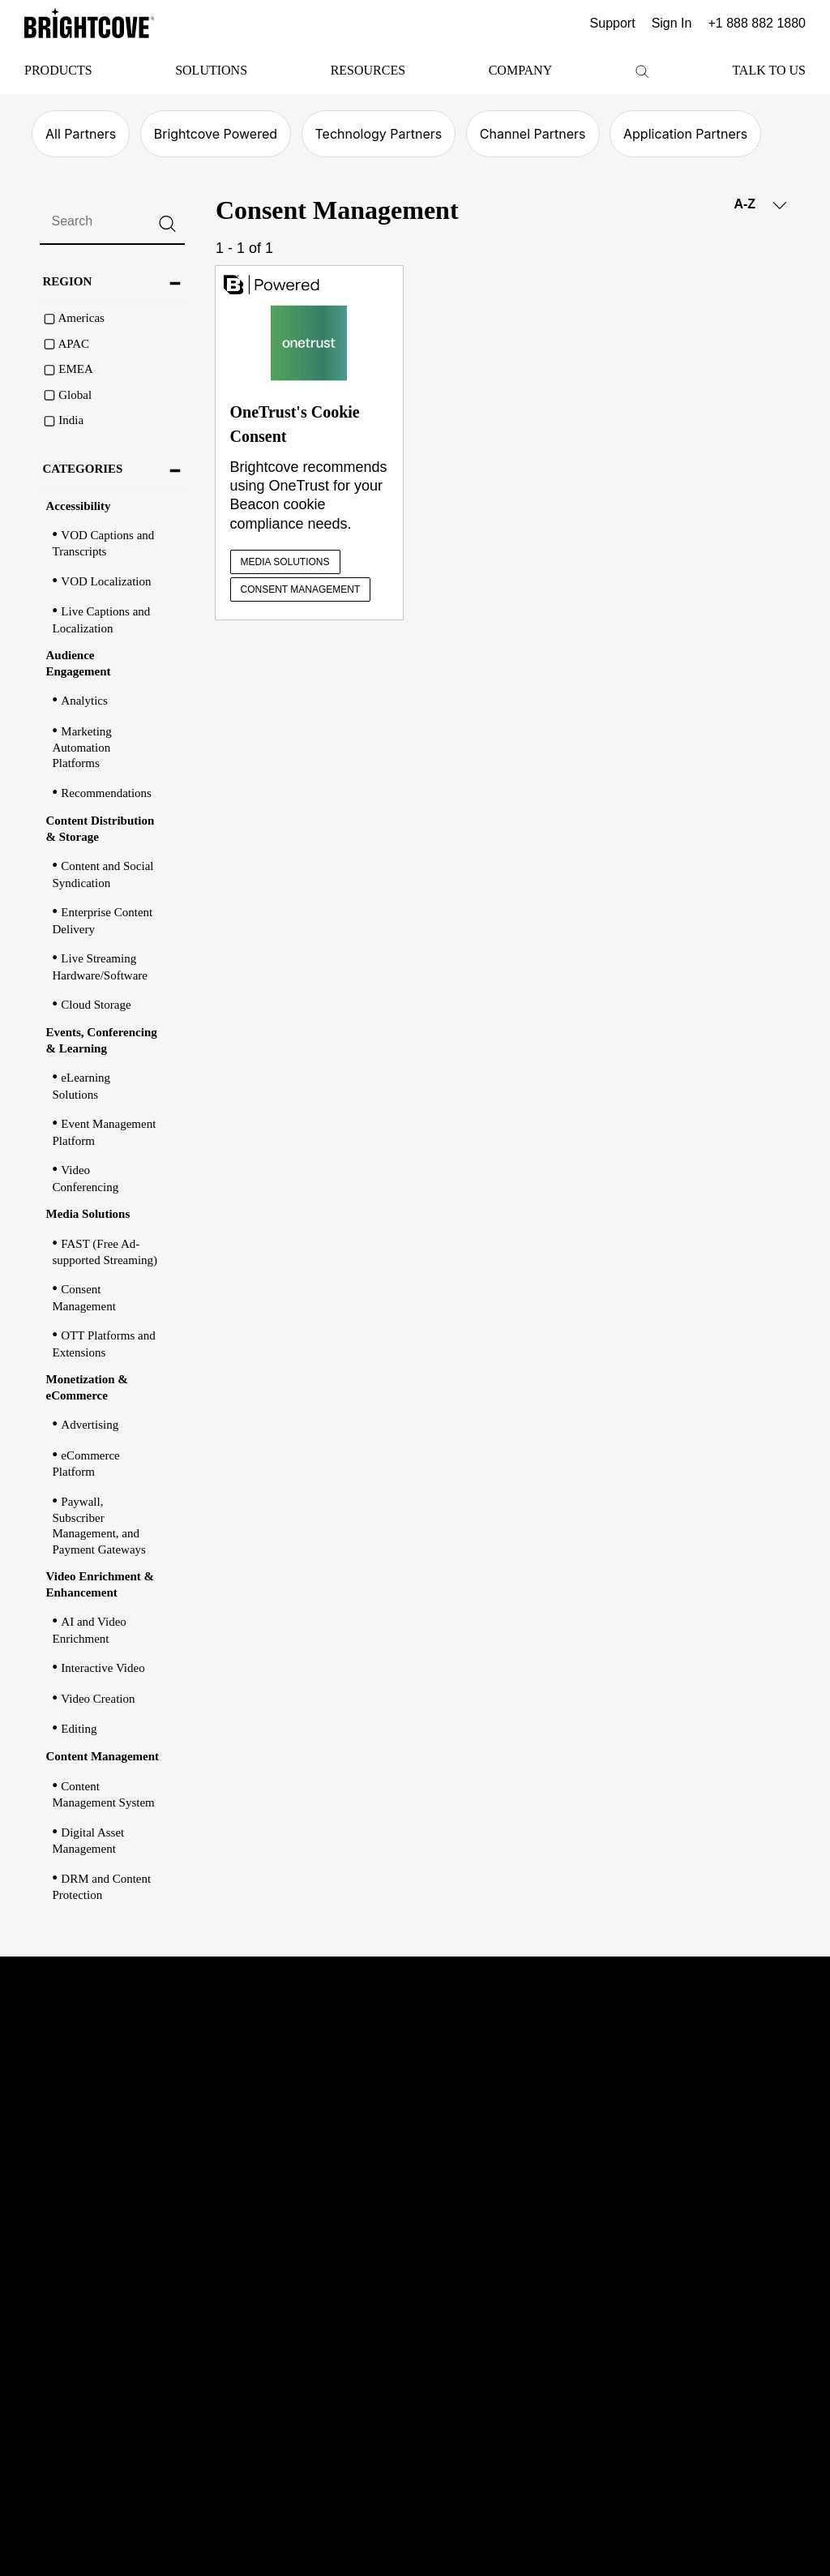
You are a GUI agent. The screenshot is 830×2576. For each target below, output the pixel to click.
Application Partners (685, 134)
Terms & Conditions (454, 2369)
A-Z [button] (760, 204)
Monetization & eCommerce (87, 1387)
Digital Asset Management (89, 1840)
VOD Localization (106, 581)
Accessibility (78, 505)
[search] (112, 222)
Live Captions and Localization (102, 619)
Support (612, 23)
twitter (788, 2087)
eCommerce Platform (86, 1463)
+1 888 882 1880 (757, 23)
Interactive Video (102, 1667)
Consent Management (84, 1297)
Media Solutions (88, 1213)
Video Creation (98, 1698)
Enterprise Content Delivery (103, 920)
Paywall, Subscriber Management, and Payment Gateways (99, 1525)
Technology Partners (379, 134)
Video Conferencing (86, 1178)
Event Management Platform (104, 1132)
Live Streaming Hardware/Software (100, 966)
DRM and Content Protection (102, 1886)
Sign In (672, 23)
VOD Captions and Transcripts (104, 543)
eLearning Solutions (82, 1085)
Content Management (103, 1756)
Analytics (84, 700)
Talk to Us (769, 70)
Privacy (376, 2369)
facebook (788, 2121)
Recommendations (106, 793)
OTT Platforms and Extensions (104, 1343)
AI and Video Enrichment (89, 1629)
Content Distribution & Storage (100, 828)
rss (788, 2189)
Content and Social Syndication (103, 874)
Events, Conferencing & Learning (101, 1040)
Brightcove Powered (215, 134)
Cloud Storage (95, 1004)
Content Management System (104, 1794)
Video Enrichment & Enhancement (100, 1584)
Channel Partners (533, 134)
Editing (78, 1728)
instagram (788, 2155)
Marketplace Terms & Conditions (590, 2369)
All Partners (80, 134)
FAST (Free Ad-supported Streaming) (105, 1252)
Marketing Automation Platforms (82, 747)
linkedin (788, 2053)
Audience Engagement (78, 663)
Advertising (89, 1424)
